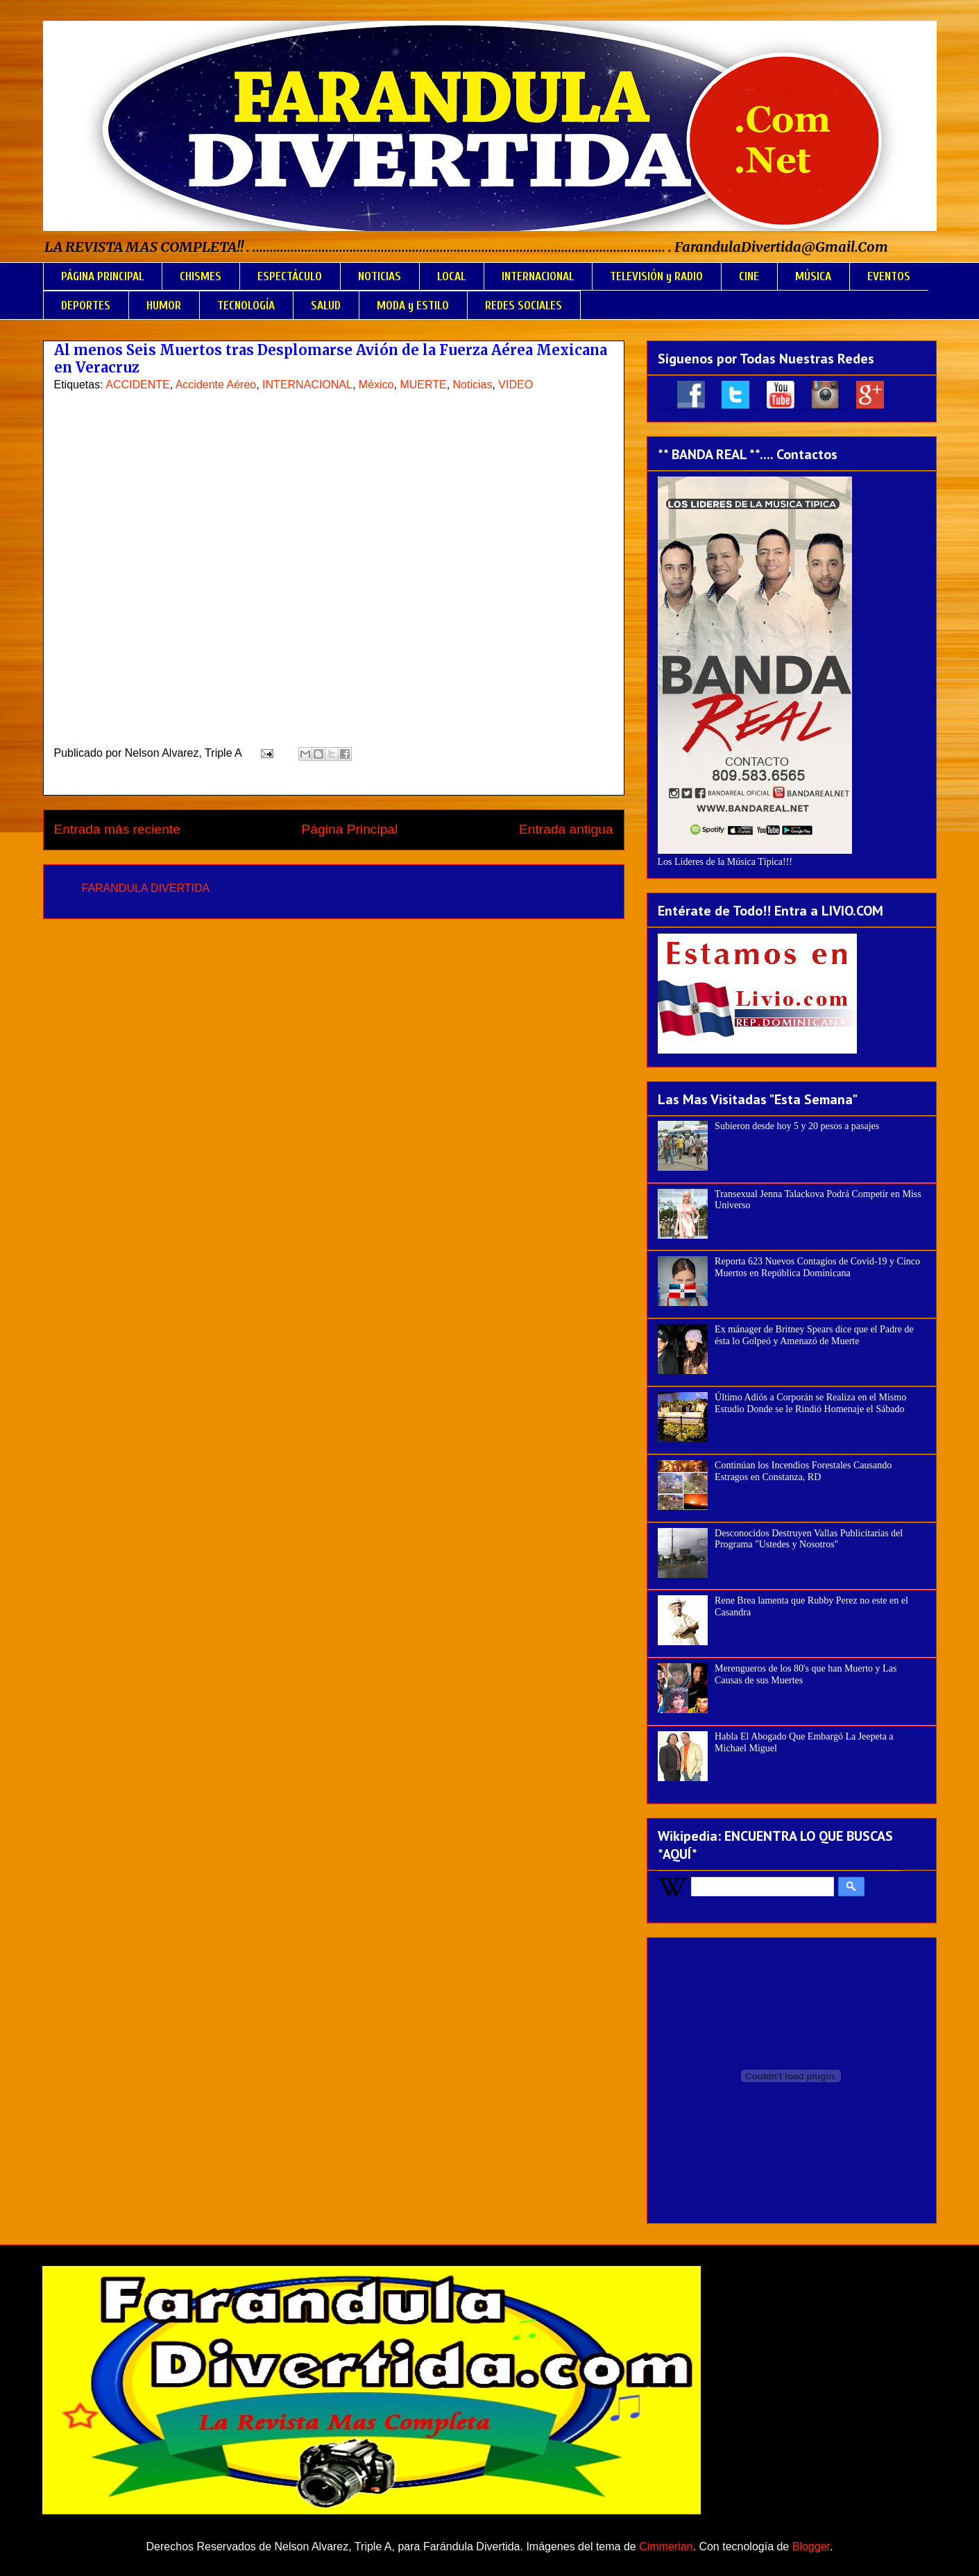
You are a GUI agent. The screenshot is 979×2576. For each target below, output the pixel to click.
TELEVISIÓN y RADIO (656, 276)
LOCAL (451, 276)
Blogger (811, 2546)
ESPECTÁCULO (289, 276)
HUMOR (163, 305)
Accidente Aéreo (216, 384)
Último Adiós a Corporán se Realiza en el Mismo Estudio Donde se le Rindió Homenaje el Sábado (810, 1403)
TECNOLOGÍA (246, 305)
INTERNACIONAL (538, 276)
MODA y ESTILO (413, 305)
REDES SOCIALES (523, 305)
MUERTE (423, 384)
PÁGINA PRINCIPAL (102, 276)
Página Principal (350, 829)
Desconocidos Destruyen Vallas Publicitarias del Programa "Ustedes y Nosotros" (809, 1539)
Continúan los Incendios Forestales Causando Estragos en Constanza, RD (803, 1471)
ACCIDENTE (137, 384)
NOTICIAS (379, 276)
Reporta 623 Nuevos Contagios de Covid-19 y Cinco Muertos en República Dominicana (817, 1267)
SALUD (326, 305)
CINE (749, 276)
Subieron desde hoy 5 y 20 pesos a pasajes (797, 1126)
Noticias (473, 384)
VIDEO (515, 384)
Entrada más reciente (117, 829)
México (376, 384)
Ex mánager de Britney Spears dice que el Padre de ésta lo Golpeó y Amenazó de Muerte (814, 1335)
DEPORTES (85, 305)
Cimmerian (665, 2546)
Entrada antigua (566, 829)
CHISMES (200, 276)
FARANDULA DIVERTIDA (146, 888)
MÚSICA (813, 276)
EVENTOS (888, 276)
